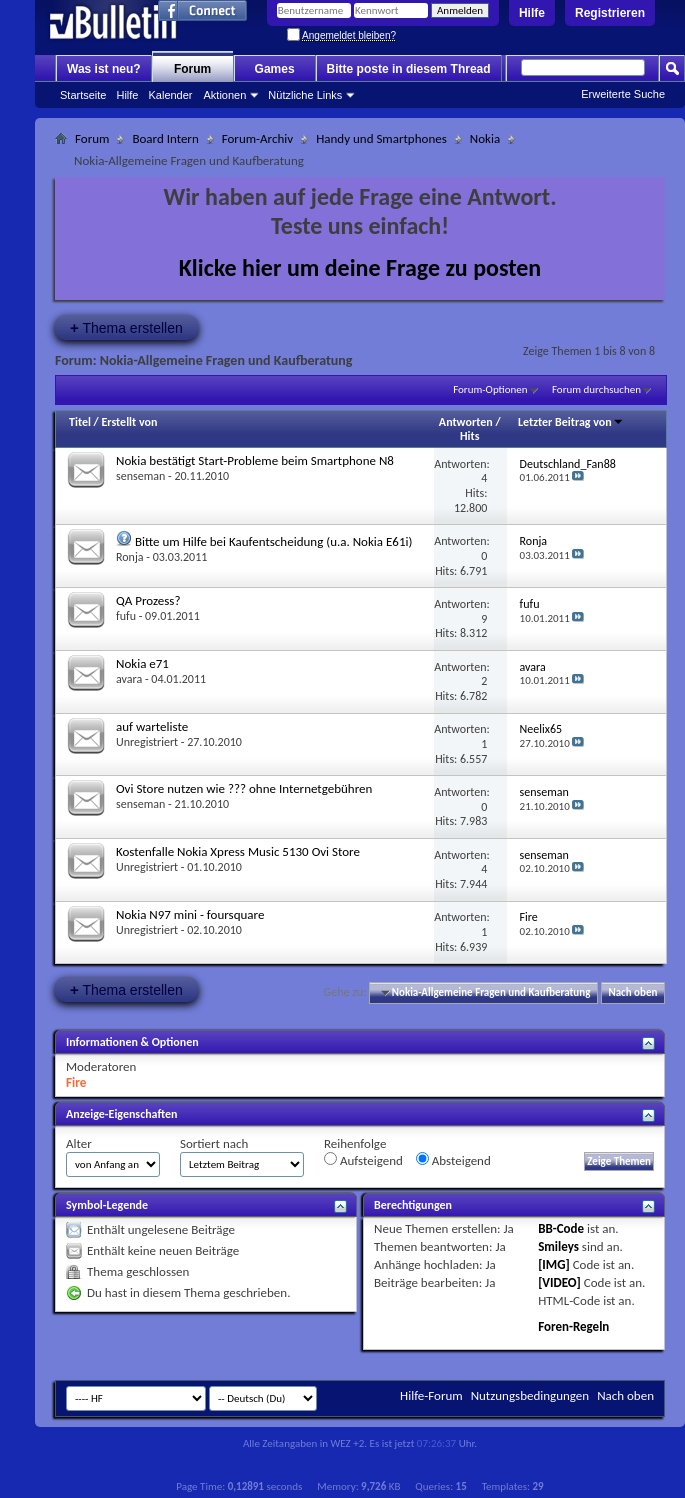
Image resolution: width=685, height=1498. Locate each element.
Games (275, 69)
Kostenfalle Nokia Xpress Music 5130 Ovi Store (238, 851)
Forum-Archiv (257, 138)
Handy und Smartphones (381, 138)
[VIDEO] (559, 1282)
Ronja (130, 557)
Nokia (485, 138)
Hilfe (532, 13)
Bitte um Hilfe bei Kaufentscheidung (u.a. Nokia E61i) (274, 541)
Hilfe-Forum (431, 1395)
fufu (126, 616)
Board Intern (165, 138)
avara (129, 679)
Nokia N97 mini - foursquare (190, 914)
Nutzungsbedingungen (530, 1395)
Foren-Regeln (573, 1326)
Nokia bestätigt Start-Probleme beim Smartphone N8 (255, 460)
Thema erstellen (126, 327)
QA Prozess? (148, 600)
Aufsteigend (363, 1160)
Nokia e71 (142, 663)
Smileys (558, 1246)
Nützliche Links (305, 95)
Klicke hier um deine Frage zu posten (360, 267)
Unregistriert (147, 742)
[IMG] (554, 1264)
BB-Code (561, 1228)
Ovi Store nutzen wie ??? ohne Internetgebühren (244, 788)
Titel (80, 422)
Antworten (466, 422)
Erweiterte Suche (623, 94)
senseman (140, 476)
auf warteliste (152, 726)
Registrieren (610, 13)
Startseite (83, 95)
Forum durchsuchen (596, 389)
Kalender (170, 95)
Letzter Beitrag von (571, 422)
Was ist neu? (104, 69)
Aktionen (225, 95)
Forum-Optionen (490, 389)
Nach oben (632, 992)
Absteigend (453, 1160)
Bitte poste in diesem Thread (409, 69)
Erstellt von (129, 422)
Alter (79, 1143)
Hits (469, 436)
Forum (192, 69)
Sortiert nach (214, 1143)
